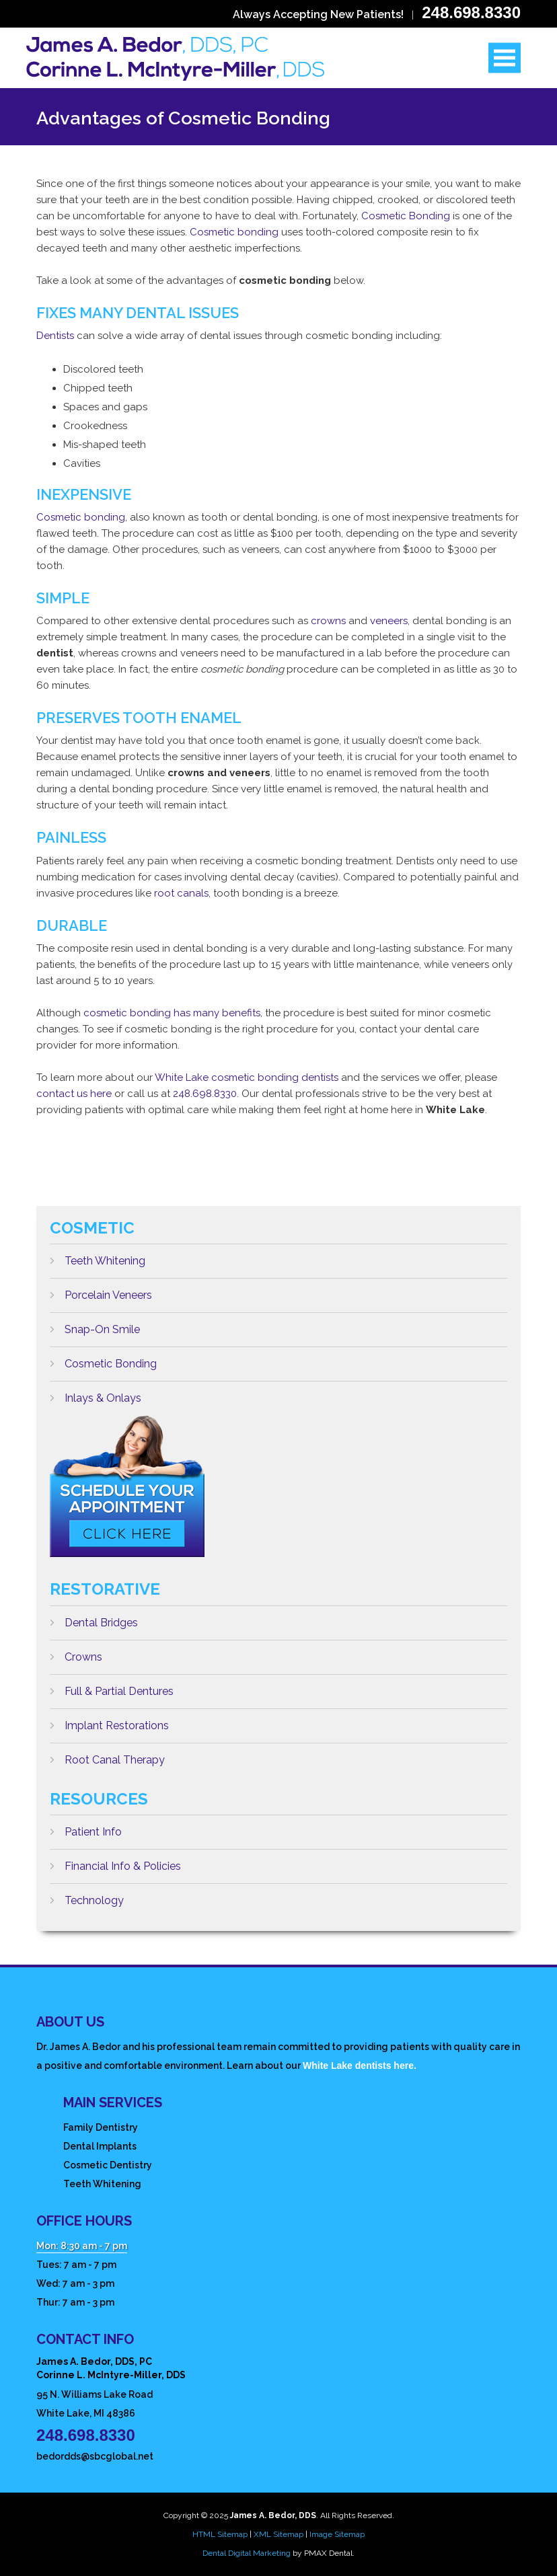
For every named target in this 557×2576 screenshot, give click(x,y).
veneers (389, 621)
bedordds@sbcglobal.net (94, 2456)
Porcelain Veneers (101, 1290)
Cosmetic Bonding (405, 216)
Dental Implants (100, 2146)
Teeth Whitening (97, 1255)
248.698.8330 (471, 12)
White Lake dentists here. (359, 2065)
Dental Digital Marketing (246, 2553)
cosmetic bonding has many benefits (171, 1013)
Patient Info (86, 1826)
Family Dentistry (100, 2127)
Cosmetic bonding (234, 232)
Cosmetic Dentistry (107, 2165)
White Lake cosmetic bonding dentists (246, 1077)
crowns (328, 621)
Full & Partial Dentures (112, 1686)
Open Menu (504, 58)
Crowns (76, 1651)
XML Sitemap (278, 2534)
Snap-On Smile (95, 1324)
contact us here (74, 1094)
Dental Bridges (94, 1617)
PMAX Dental (328, 2553)
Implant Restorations (109, 1720)
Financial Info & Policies (115, 1861)
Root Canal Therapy (107, 1754)
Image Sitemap (337, 2534)
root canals (181, 893)
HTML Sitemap (220, 2534)
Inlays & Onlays (95, 1392)
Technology (87, 1895)
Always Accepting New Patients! (318, 14)
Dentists (55, 336)
